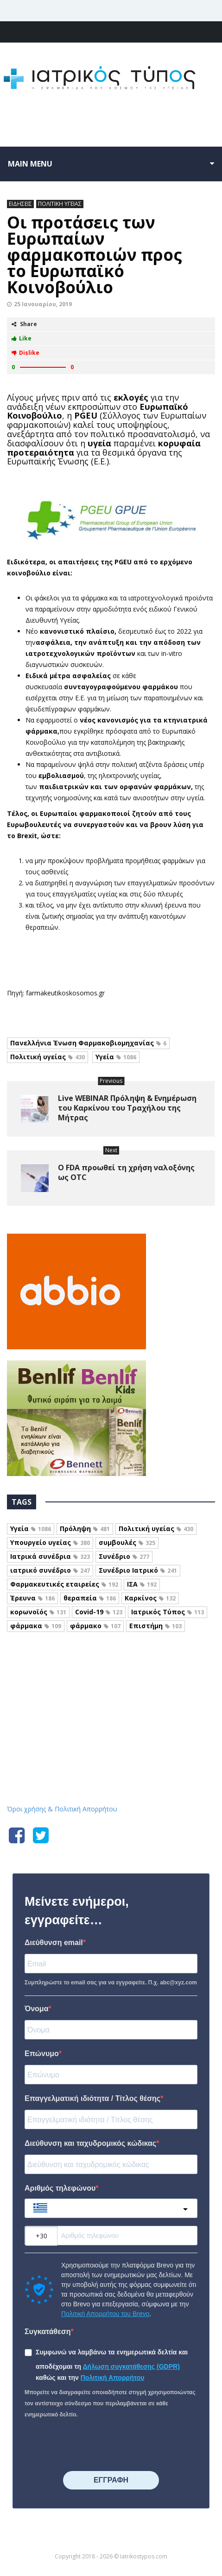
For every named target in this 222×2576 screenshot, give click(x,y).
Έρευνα (32, 1598)
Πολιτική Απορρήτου (113, 2377)
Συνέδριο (124, 1556)
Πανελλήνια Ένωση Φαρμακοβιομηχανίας (88, 1042)
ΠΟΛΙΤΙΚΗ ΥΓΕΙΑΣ (60, 204)
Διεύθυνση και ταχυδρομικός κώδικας (90, 2143)
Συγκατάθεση (48, 2331)
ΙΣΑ (142, 1584)
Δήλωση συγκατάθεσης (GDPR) (131, 2366)
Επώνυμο (42, 2053)
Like (22, 338)
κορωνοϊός (38, 1611)
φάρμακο (95, 1625)
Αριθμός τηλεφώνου (60, 2188)
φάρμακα (35, 1625)
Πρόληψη (85, 1528)
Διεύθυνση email (54, 1942)
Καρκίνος (150, 1598)
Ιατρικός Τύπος (167, 1611)
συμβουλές (127, 1542)
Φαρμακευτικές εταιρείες (64, 1584)
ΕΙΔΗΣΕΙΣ (20, 204)
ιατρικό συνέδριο (50, 1570)
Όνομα (37, 2009)
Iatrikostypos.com (111, 1672)
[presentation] (95, 2446)
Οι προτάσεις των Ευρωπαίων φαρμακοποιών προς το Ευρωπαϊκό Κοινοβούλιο (94, 254)
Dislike (25, 353)
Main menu (30, 164)
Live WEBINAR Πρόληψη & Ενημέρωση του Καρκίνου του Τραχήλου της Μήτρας (127, 1108)
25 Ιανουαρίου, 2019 (43, 304)
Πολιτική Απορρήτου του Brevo (105, 2313)
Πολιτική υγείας (47, 1056)
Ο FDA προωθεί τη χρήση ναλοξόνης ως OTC (126, 1172)
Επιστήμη (155, 1625)
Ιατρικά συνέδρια (50, 1556)
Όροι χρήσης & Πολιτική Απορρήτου (62, 1808)
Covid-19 (98, 1611)
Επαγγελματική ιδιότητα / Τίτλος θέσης (92, 2098)
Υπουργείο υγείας (50, 1542)
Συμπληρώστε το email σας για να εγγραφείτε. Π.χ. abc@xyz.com (111, 1982)
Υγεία (115, 1056)
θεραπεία (89, 1598)
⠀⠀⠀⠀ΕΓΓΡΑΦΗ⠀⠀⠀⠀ (111, 2480)
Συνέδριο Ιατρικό (138, 1570)
